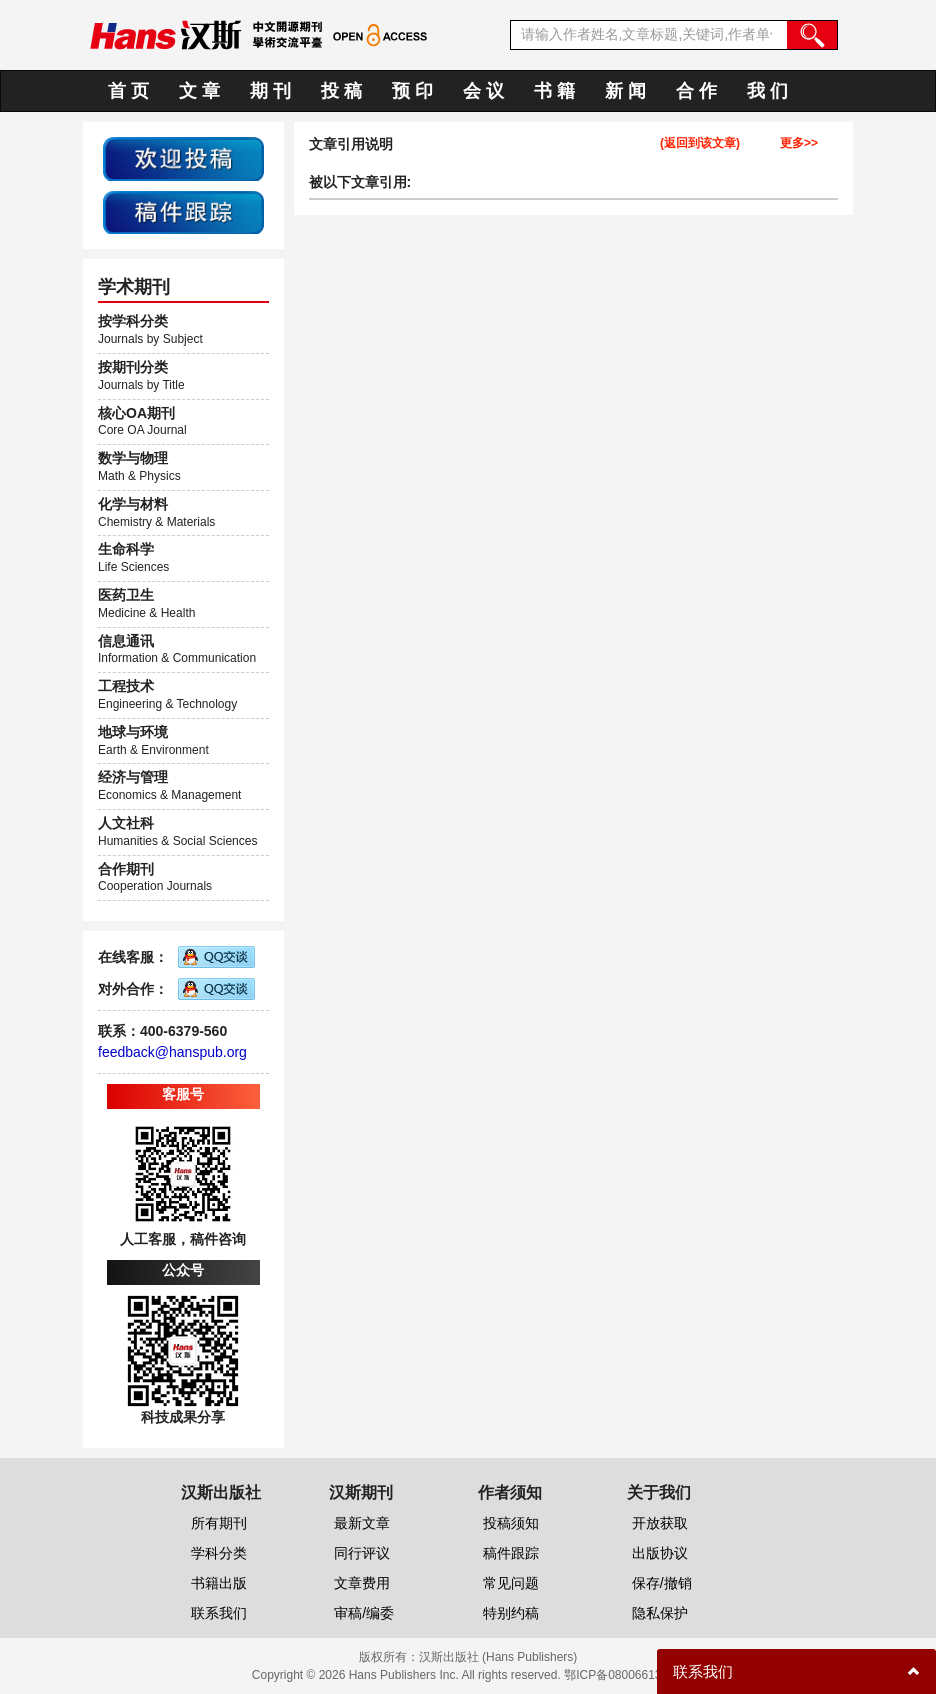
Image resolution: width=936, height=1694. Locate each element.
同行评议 (362, 1553)
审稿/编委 (364, 1613)
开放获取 (660, 1523)
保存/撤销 (662, 1583)
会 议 (483, 91)
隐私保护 (660, 1613)
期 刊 (270, 91)
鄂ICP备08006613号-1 (624, 1675)
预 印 (412, 91)
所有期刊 (219, 1523)
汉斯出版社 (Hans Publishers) (498, 1657)
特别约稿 (511, 1613)
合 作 (696, 91)
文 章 (199, 91)
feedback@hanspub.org (172, 1052)
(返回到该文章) (700, 143)
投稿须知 (511, 1523)
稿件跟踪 (511, 1553)
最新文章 (362, 1523)
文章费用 (362, 1583)
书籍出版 (219, 1583)
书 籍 (554, 91)
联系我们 (219, 1613)
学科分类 (219, 1553)
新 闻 (625, 91)
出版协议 (660, 1553)
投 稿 (341, 91)
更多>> (799, 143)
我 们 (767, 91)
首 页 (128, 91)
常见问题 (511, 1583)
